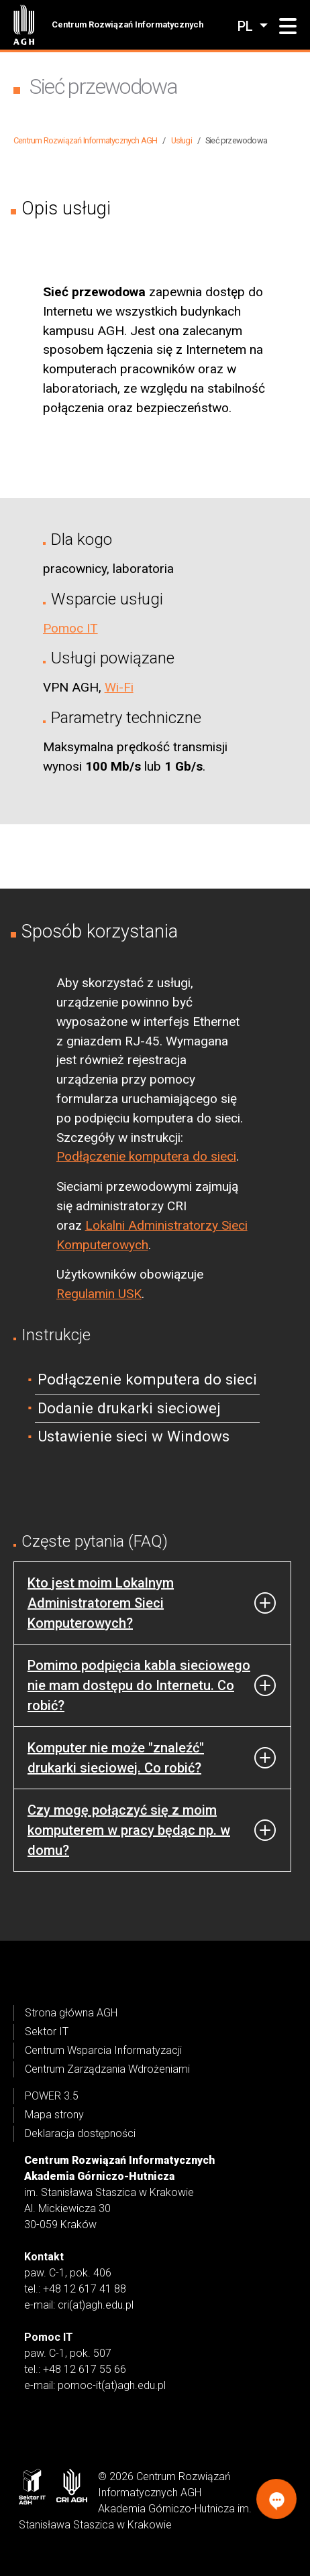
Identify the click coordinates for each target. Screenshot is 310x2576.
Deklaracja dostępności (80, 2133)
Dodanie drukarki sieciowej (129, 1408)
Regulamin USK (99, 1293)
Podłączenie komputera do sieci (146, 1156)
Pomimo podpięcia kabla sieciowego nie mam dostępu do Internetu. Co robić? (139, 1685)
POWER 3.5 (52, 2095)
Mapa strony (54, 2114)
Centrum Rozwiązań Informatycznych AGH (85, 140)
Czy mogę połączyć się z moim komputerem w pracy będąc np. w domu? (129, 1830)
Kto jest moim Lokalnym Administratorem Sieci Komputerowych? (101, 1603)
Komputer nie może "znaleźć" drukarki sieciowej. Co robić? (116, 1758)
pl (247, 26)
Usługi (181, 140)
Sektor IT (46, 2031)
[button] (288, 27)
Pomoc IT (70, 628)
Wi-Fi (119, 687)
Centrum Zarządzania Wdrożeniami (107, 2069)
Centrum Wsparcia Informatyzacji (103, 2050)
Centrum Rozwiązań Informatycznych (127, 24)
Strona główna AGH (71, 2012)
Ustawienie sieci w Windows (133, 1436)
